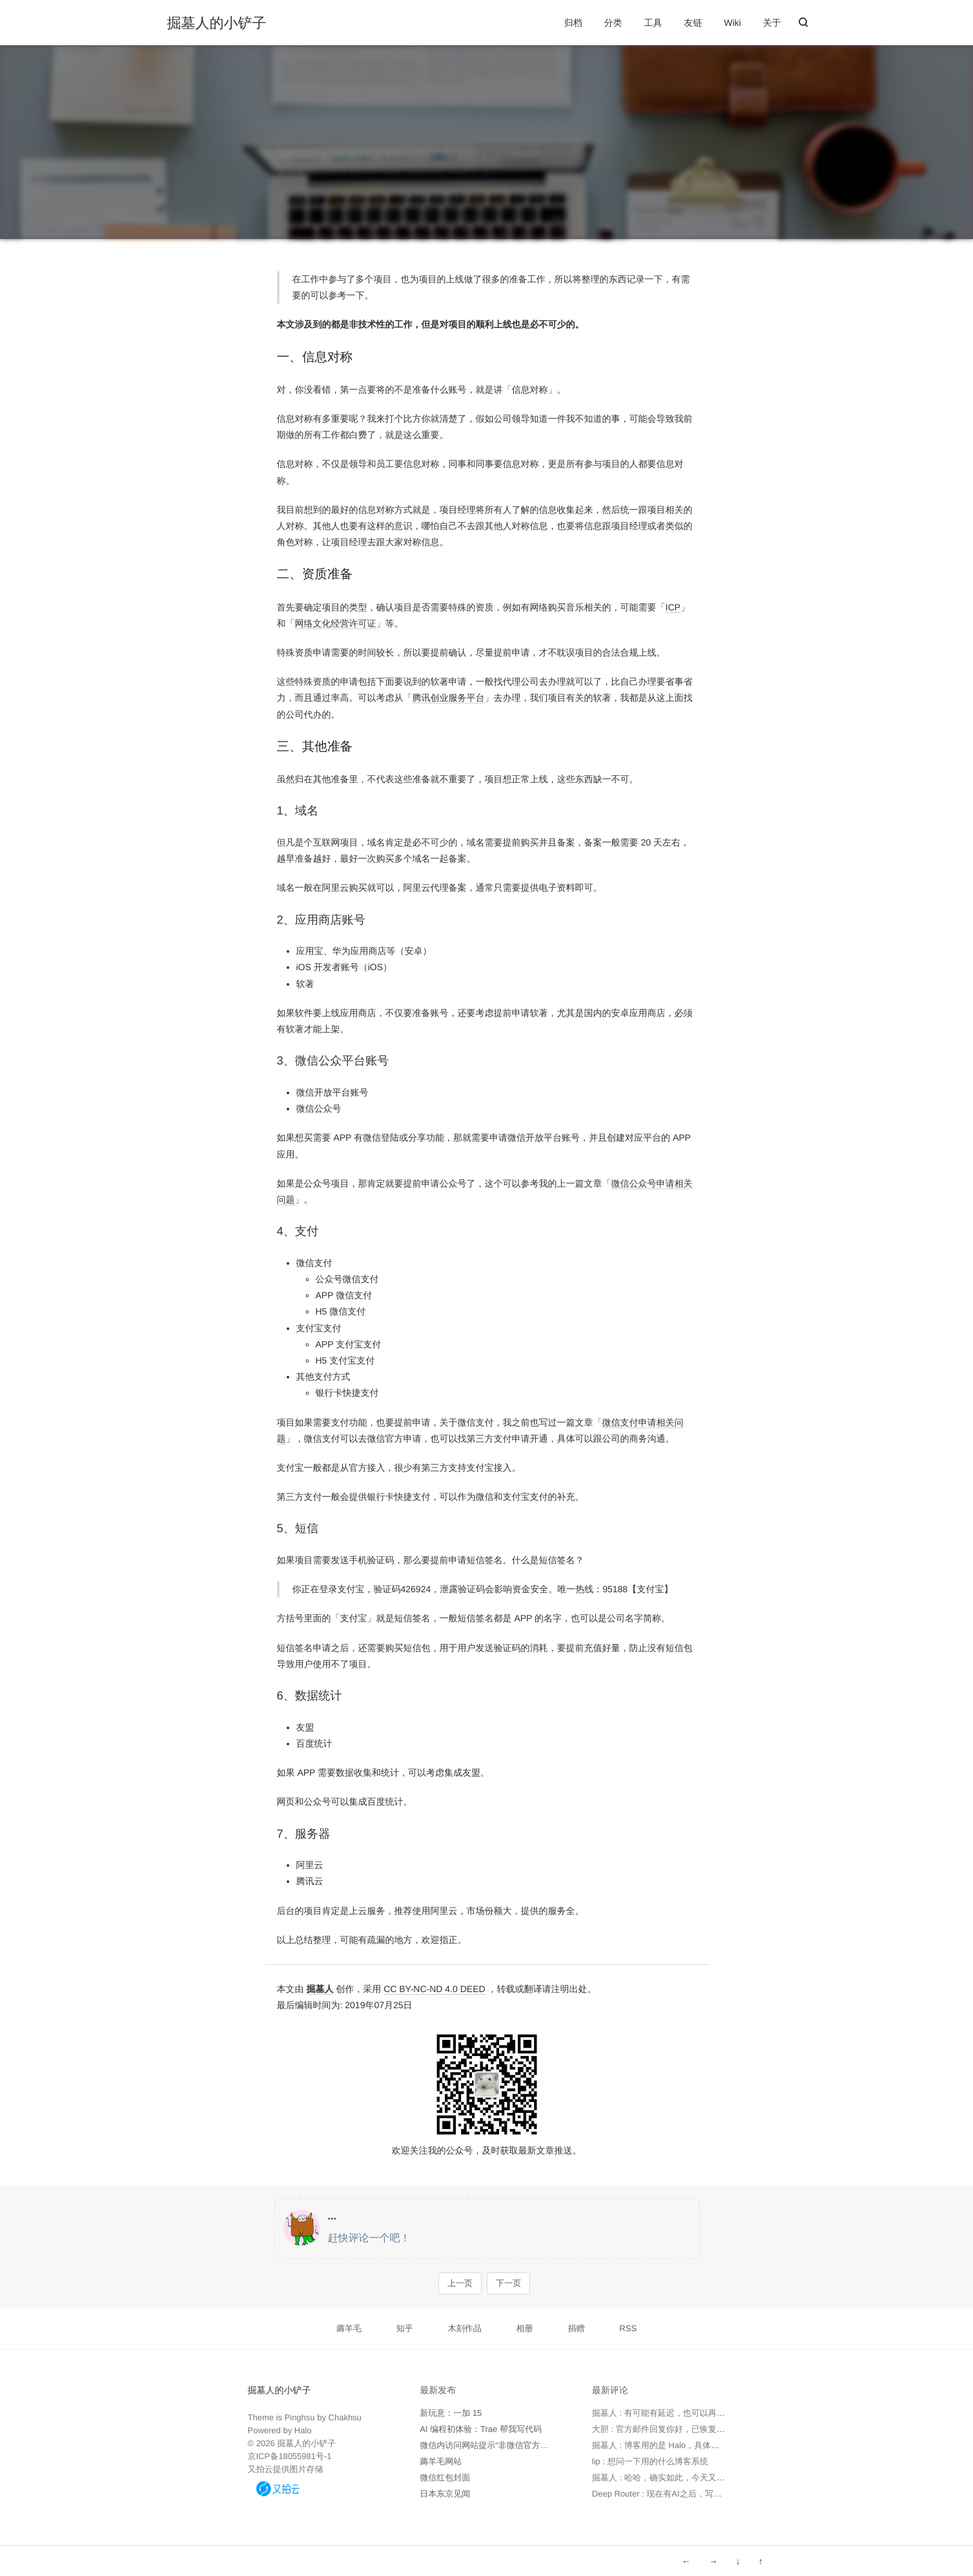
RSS (628, 2328)
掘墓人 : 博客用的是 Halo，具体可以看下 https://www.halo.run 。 (712, 2445)
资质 (492, 184)
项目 (302, 184)
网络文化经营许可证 (335, 623)
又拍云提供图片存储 (285, 2469)
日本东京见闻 (445, 2493)
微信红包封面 (445, 2477)
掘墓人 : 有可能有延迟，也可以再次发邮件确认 (679, 2413)
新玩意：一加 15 (451, 2413)
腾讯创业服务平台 (449, 697)
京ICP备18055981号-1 (290, 2456)
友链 (693, 22)
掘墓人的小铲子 (217, 23)
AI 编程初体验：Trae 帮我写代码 (481, 2429)
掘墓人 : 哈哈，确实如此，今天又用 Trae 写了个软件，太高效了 (711, 2477)
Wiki (732, 22)
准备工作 (432, 184)
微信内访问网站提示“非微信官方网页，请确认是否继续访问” (532, 2445)
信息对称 (363, 184)
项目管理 (425, 161)
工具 (653, 22)
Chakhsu (345, 2417)
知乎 (404, 2328)
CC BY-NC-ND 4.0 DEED (434, 1989)
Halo (303, 2430)
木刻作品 (465, 2328)
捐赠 (576, 2328)
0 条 (481, 161)
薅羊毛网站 (441, 2461)
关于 (772, 22)
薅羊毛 (349, 2328)
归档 (573, 22)
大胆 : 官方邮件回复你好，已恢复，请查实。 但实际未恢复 (701, 2429)
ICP (673, 607)
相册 (525, 2328)
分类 (613, 22)
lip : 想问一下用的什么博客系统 (650, 2461)
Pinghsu (300, 2417)
